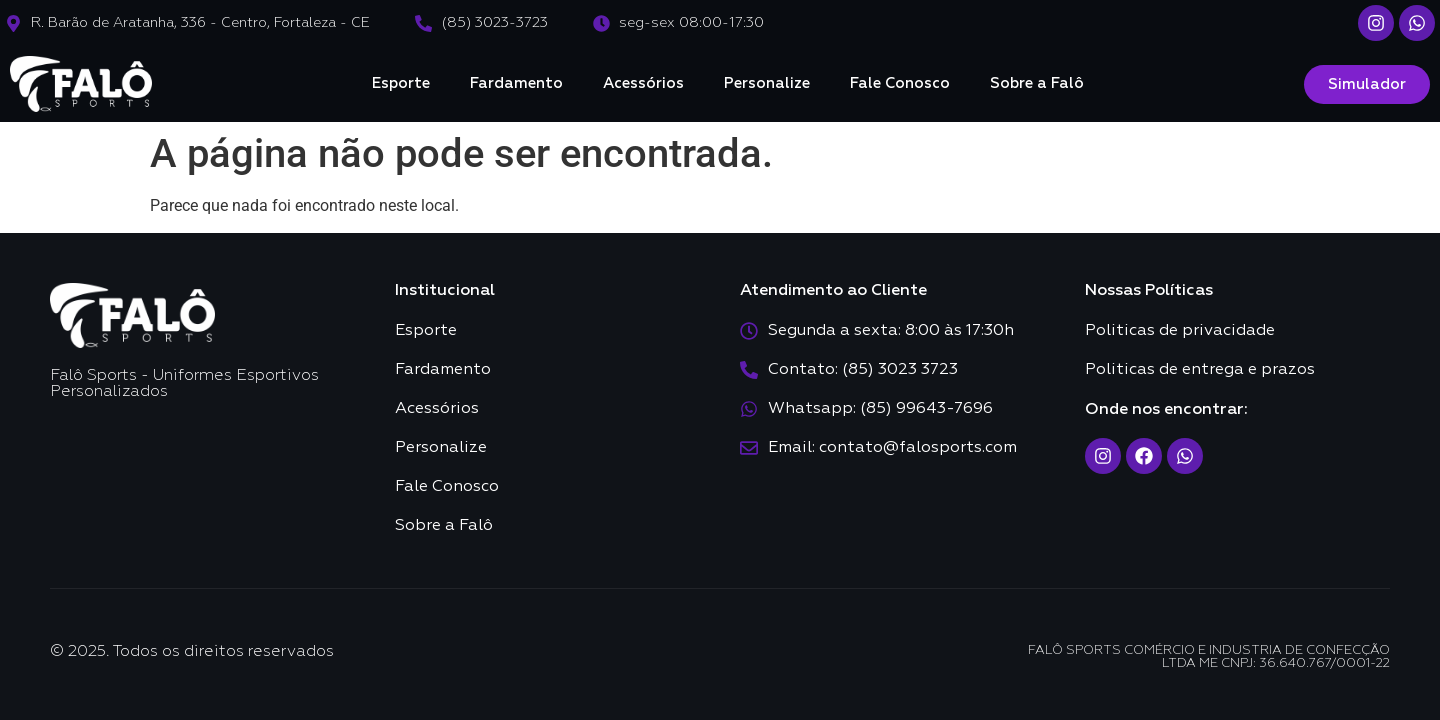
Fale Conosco (900, 83)
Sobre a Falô (1037, 83)
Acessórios (643, 83)
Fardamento (516, 83)
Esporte (401, 83)
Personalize (767, 83)
